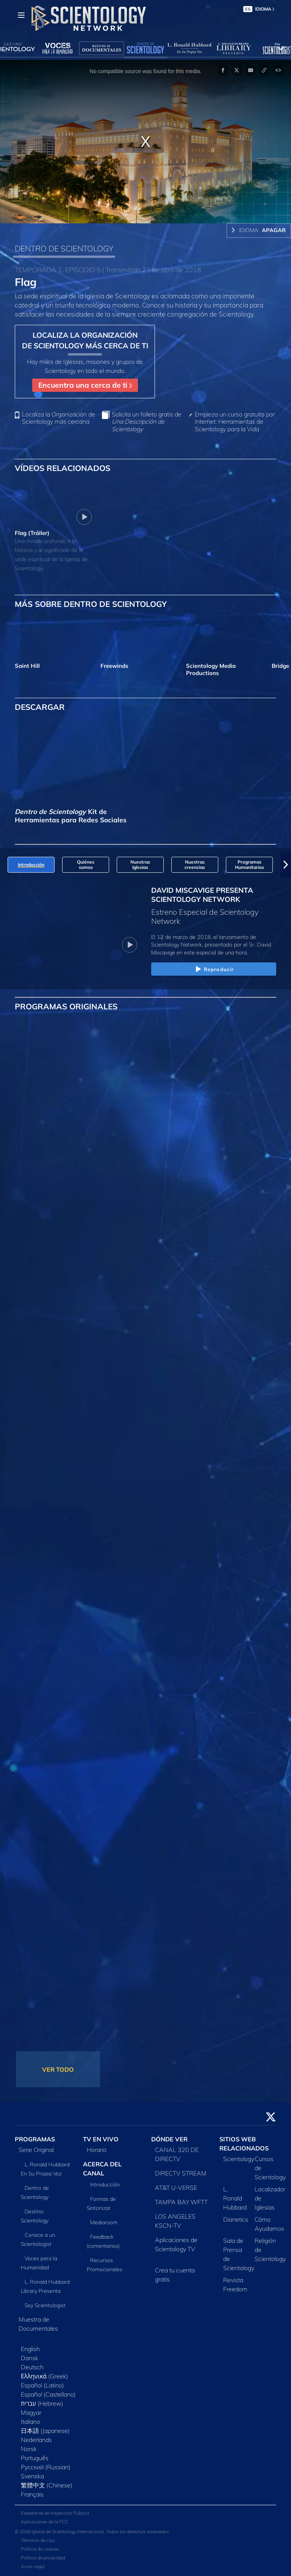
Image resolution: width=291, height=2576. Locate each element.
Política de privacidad (43, 2557)
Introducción (105, 2184)
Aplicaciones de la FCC (44, 2522)
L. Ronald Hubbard (235, 2198)
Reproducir (214, 970)
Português (34, 2458)
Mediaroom (103, 2222)
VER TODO (58, 2069)
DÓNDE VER (169, 2139)
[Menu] (21, 15)
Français (32, 2494)
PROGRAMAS (35, 2139)
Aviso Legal (33, 2566)
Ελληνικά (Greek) (44, 2376)
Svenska (32, 2476)
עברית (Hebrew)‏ (42, 2403)
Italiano (30, 2421)
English (30, 2349)
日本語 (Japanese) (45, 2430)
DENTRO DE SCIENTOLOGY (64, 248)
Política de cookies (40, 2549)
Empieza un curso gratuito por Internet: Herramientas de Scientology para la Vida (235, 421)
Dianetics (235, 2219)
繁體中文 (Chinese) (46, 2485)
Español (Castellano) (48, 2394)
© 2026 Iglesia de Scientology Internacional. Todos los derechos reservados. (92, 2531)
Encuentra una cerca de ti (85, 385)
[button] (285, 865)
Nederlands (36, 2439)
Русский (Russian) (45, 2467)
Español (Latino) (42, 2385)
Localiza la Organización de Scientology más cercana (58, 418)
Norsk (29, 2449)
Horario (96, 2149)
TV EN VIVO (101, 2139)
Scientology (238, 2159)
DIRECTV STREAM (181, 2173)
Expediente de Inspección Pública (55, 2513)
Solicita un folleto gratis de (146, 421)
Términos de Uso (38, 2540)
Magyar (31, 2412)
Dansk (29, 2358)
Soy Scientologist (45, 2305)
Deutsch (32, 2367)
